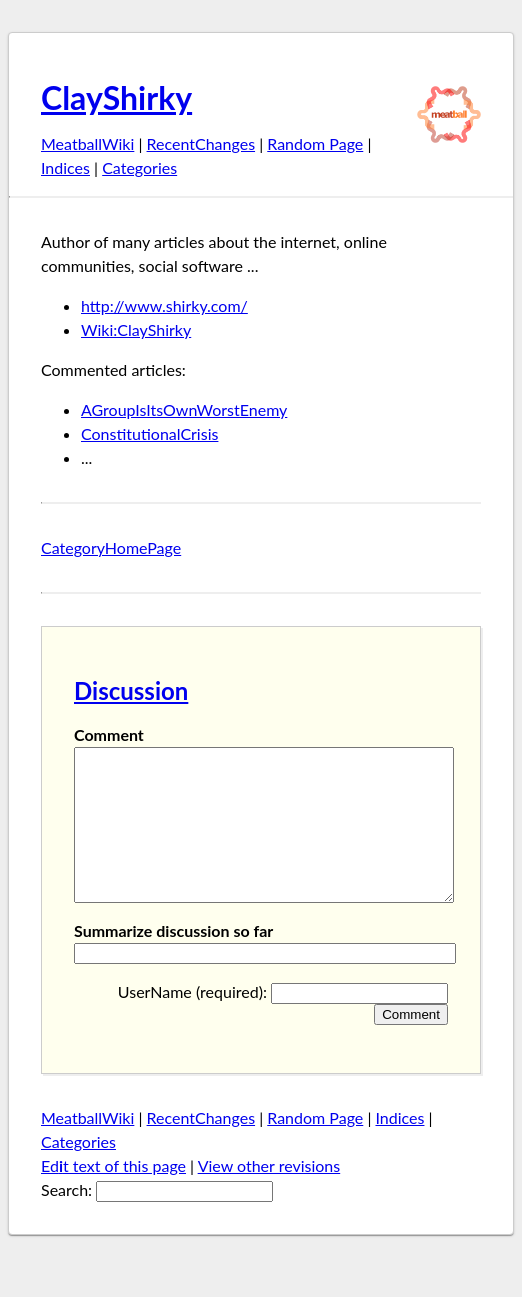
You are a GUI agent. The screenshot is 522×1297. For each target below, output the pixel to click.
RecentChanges (201, 143)
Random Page (315, 143)
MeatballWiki (87, 143)
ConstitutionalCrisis (149, 433)
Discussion (131, 690)
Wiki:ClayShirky (136, 329)
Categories (139, 167)
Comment (109, 734)
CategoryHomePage (111, 547)
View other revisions (269, 1195)
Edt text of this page (113, 1195)
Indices (65, 167)
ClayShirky (116, 97)
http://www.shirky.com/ (164, 305)
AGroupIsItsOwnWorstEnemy (184, 409)
